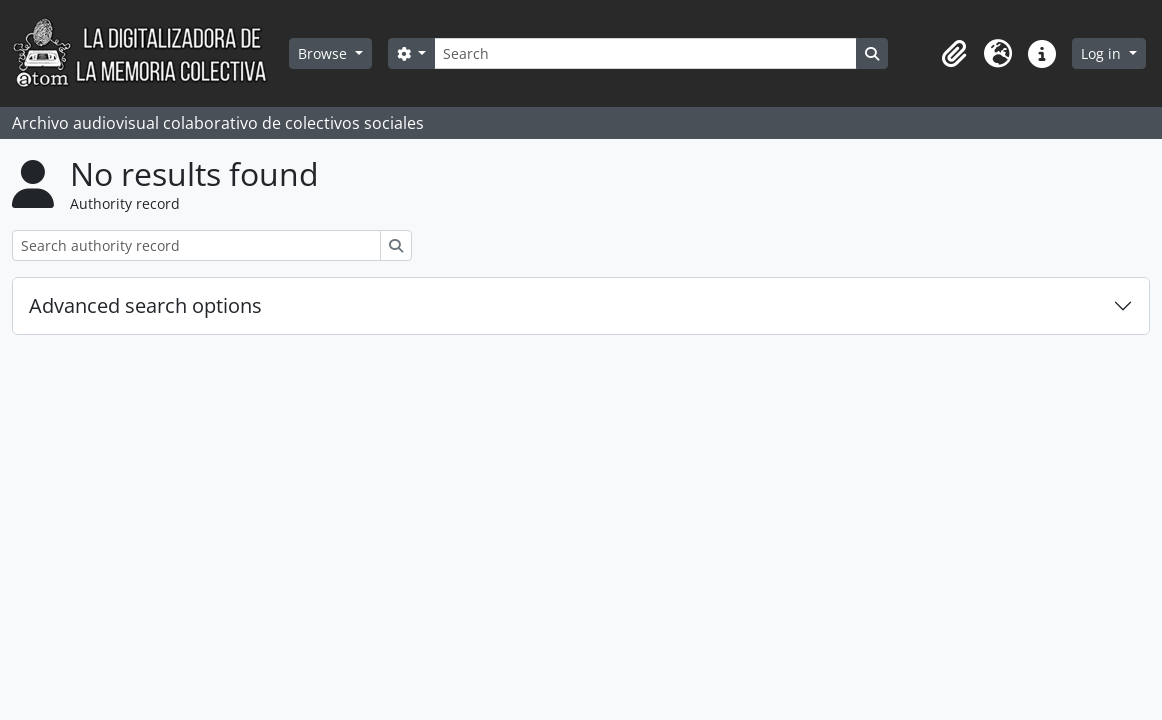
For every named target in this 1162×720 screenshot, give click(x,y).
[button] (954, 54)
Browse (324, 53)
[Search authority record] (196, 245)
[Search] (645, 53)
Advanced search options (145, 305)
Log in (1103, 53)
